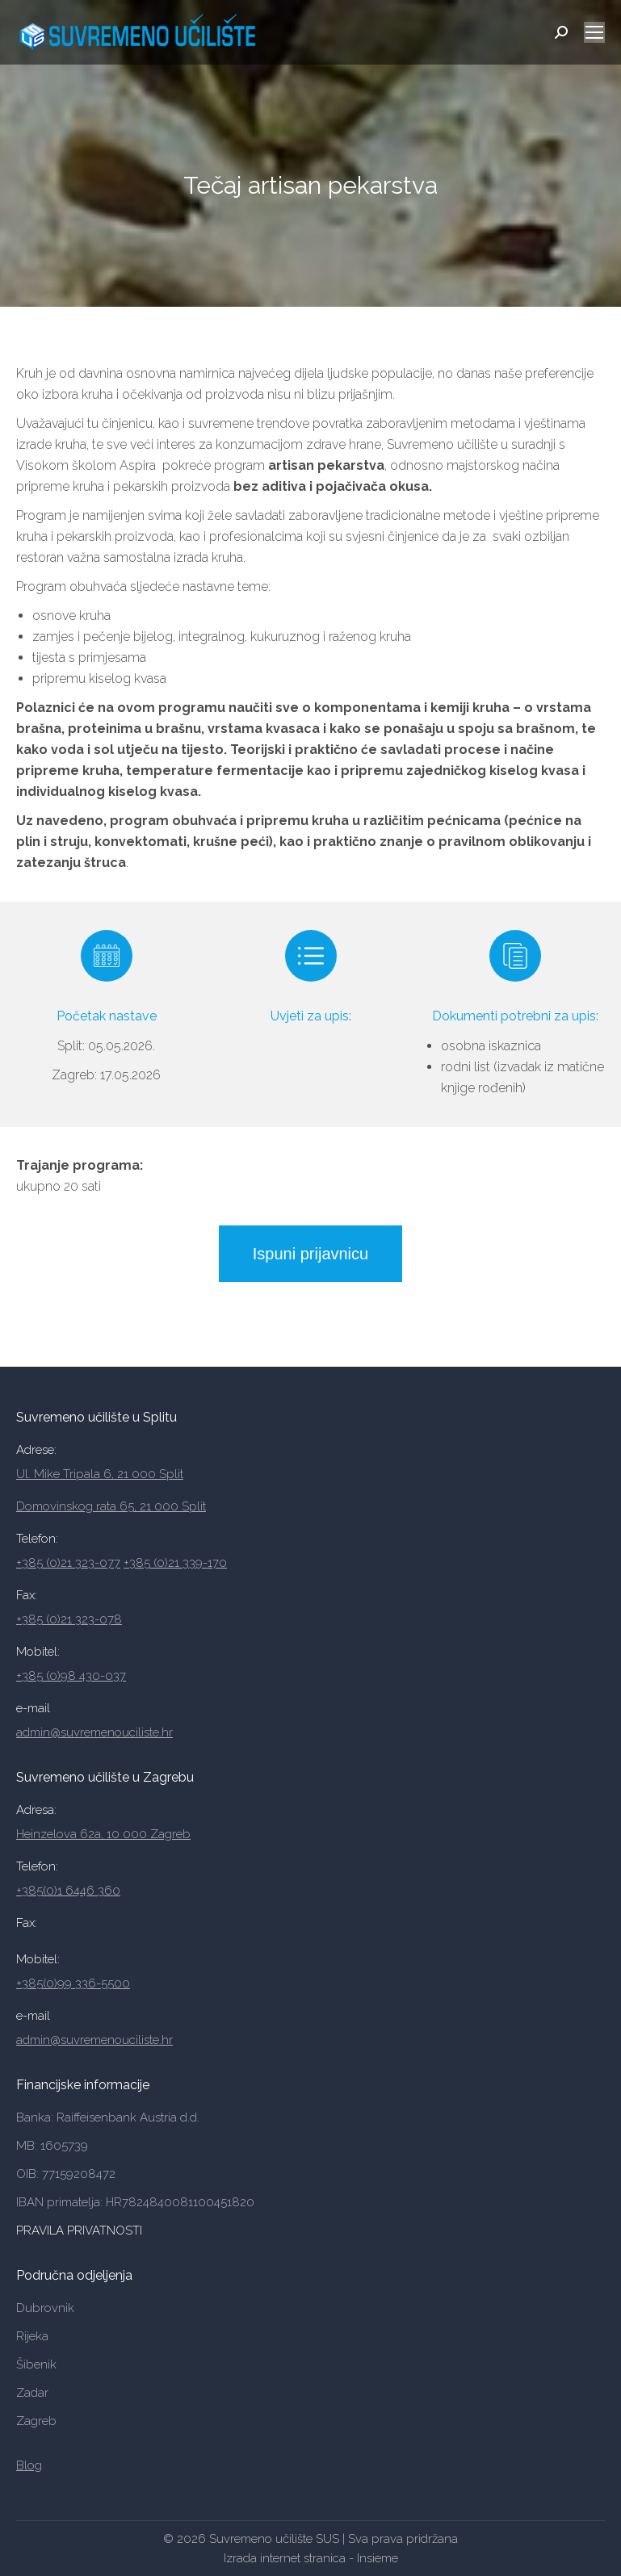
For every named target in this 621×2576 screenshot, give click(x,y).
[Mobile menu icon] (594, 32)
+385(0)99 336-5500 (73, 1983)
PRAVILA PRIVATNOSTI (80, 2230)
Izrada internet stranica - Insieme (311, 2558)
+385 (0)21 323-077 (68, 1563)
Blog (29, 2465)
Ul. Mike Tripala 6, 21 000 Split (99, 1474)
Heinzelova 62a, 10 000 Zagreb (103, 1834)
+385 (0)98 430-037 (71, 1676)
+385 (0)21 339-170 (175, 1563)
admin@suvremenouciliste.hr (94, 1732)
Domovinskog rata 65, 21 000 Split (111, 1506)
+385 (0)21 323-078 (69, 1619)
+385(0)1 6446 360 (68, 1890)
